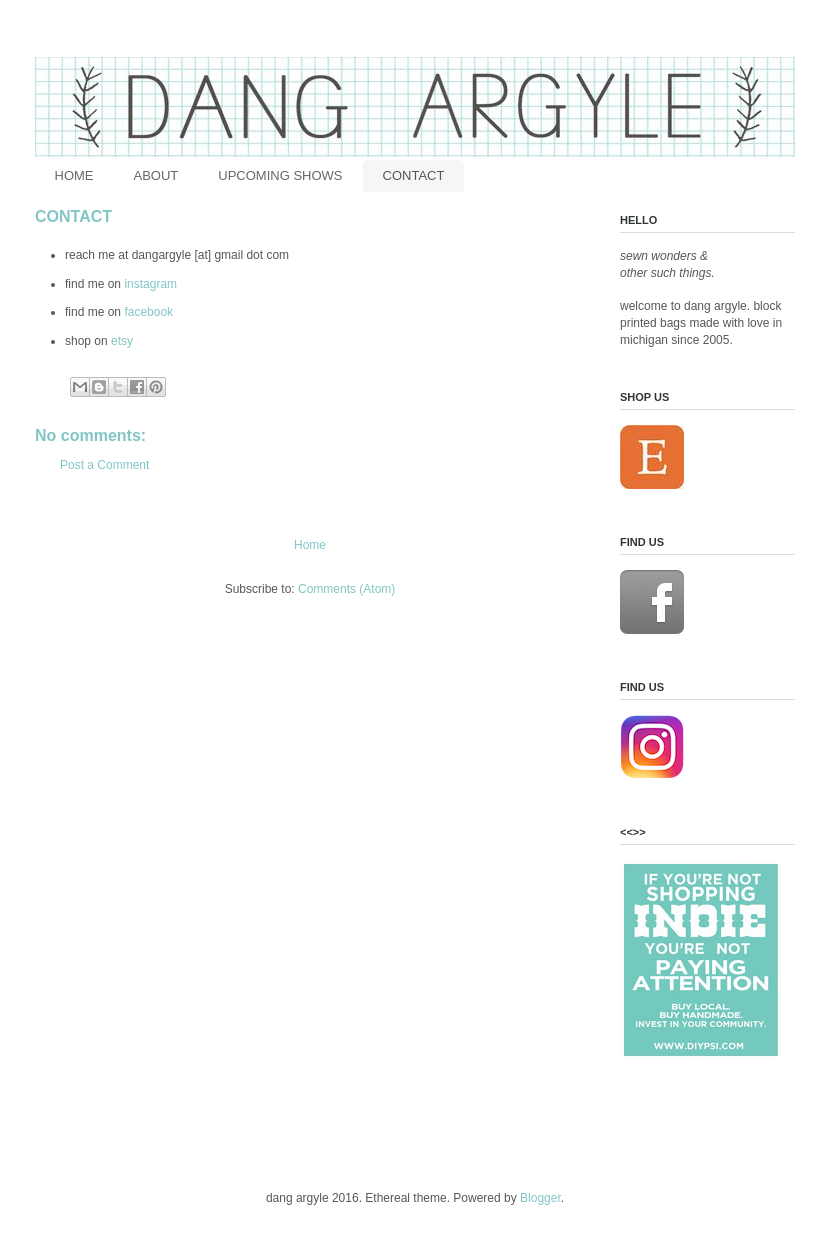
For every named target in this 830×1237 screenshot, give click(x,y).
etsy (122, 341)
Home (310, 545)
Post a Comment (104, 465)
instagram (150, 284)
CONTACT (414, 175)
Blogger (540, 1198)
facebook (150, 312)
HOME (74, 175)
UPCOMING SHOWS (280, 175)
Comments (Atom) (346, 589)
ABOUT (156, 175)
